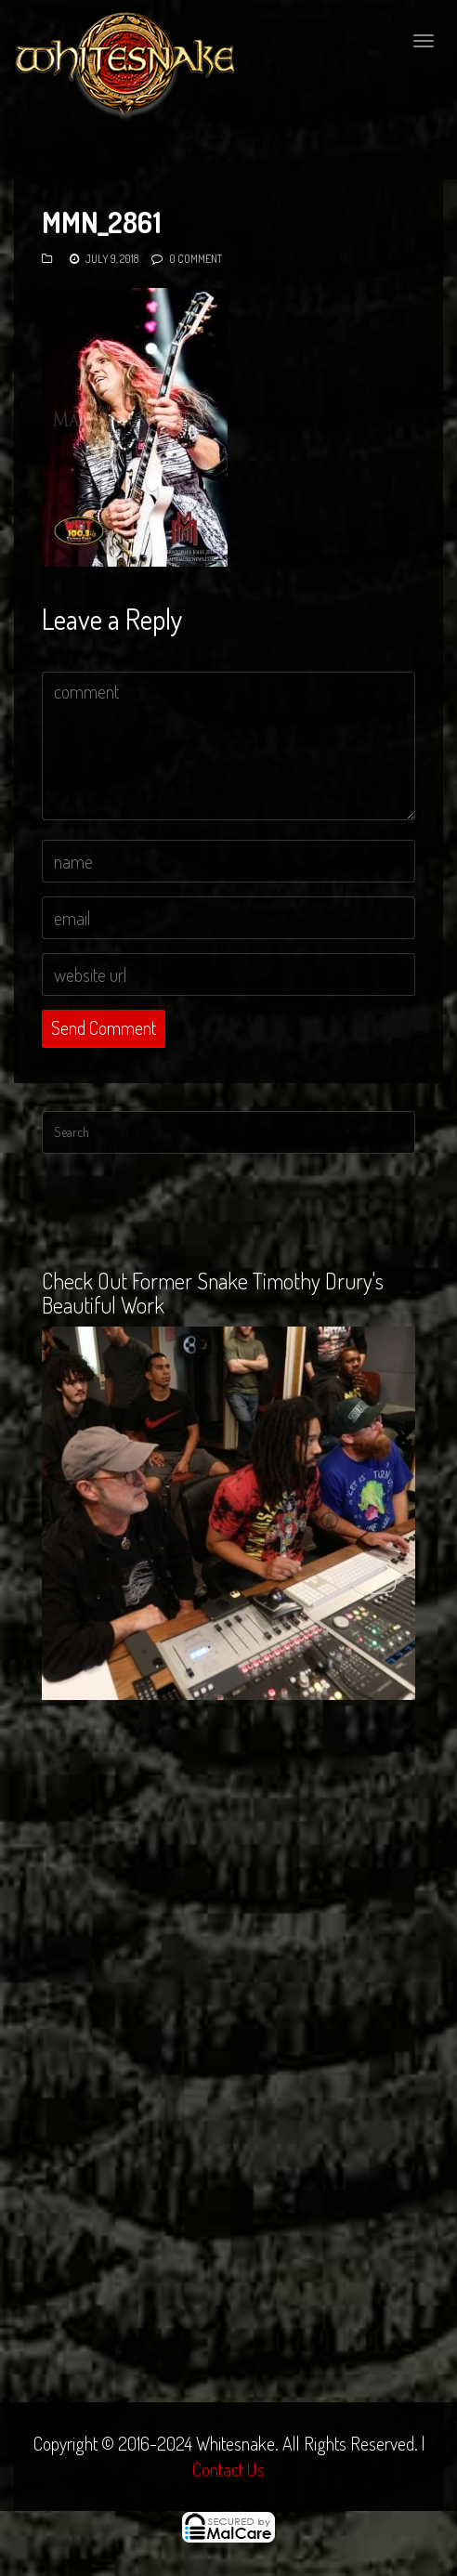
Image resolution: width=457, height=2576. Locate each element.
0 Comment (195, 259)
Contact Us (228, 2469)
